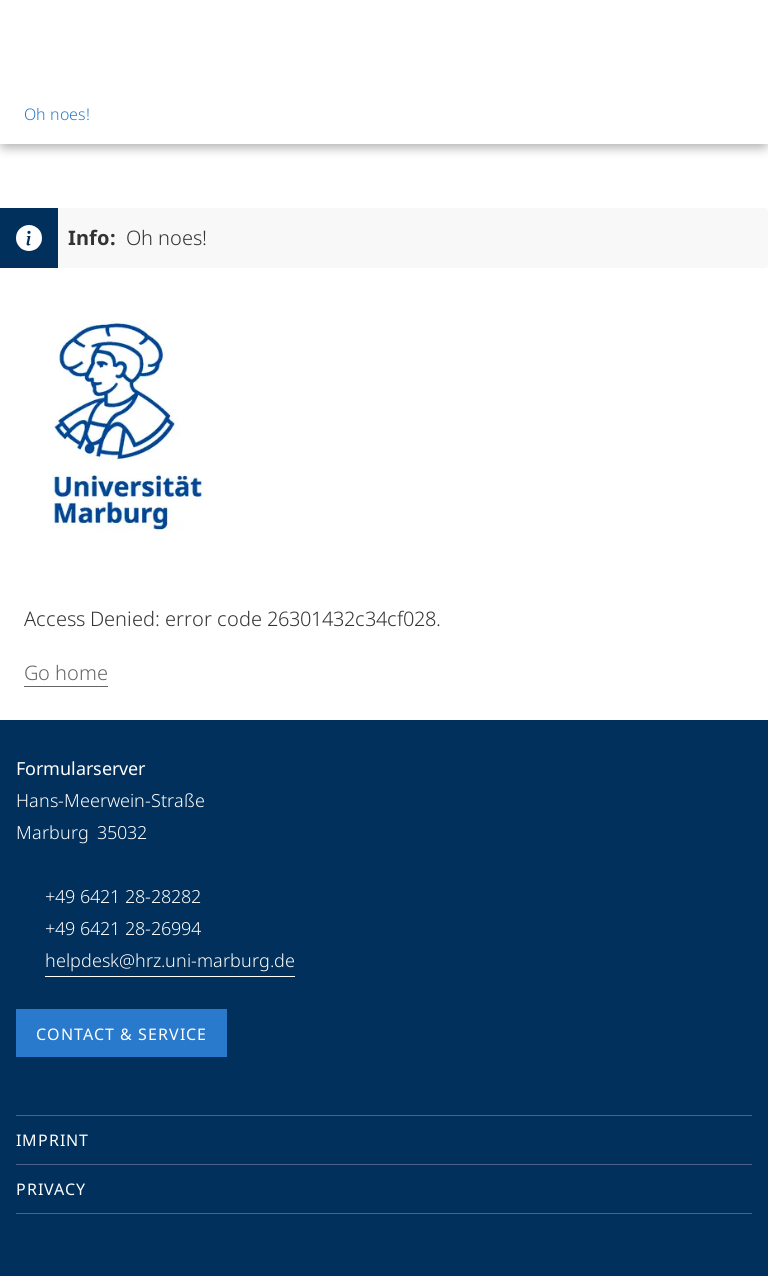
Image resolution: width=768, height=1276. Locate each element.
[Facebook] (32, 1250)
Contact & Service (121, 1034)
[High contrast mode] (735, 32)
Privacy (51, 1189)
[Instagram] (96, 1250)
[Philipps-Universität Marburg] (91, 32)
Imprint (52, 1140)
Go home (66, 672)
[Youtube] (64, 1250)
